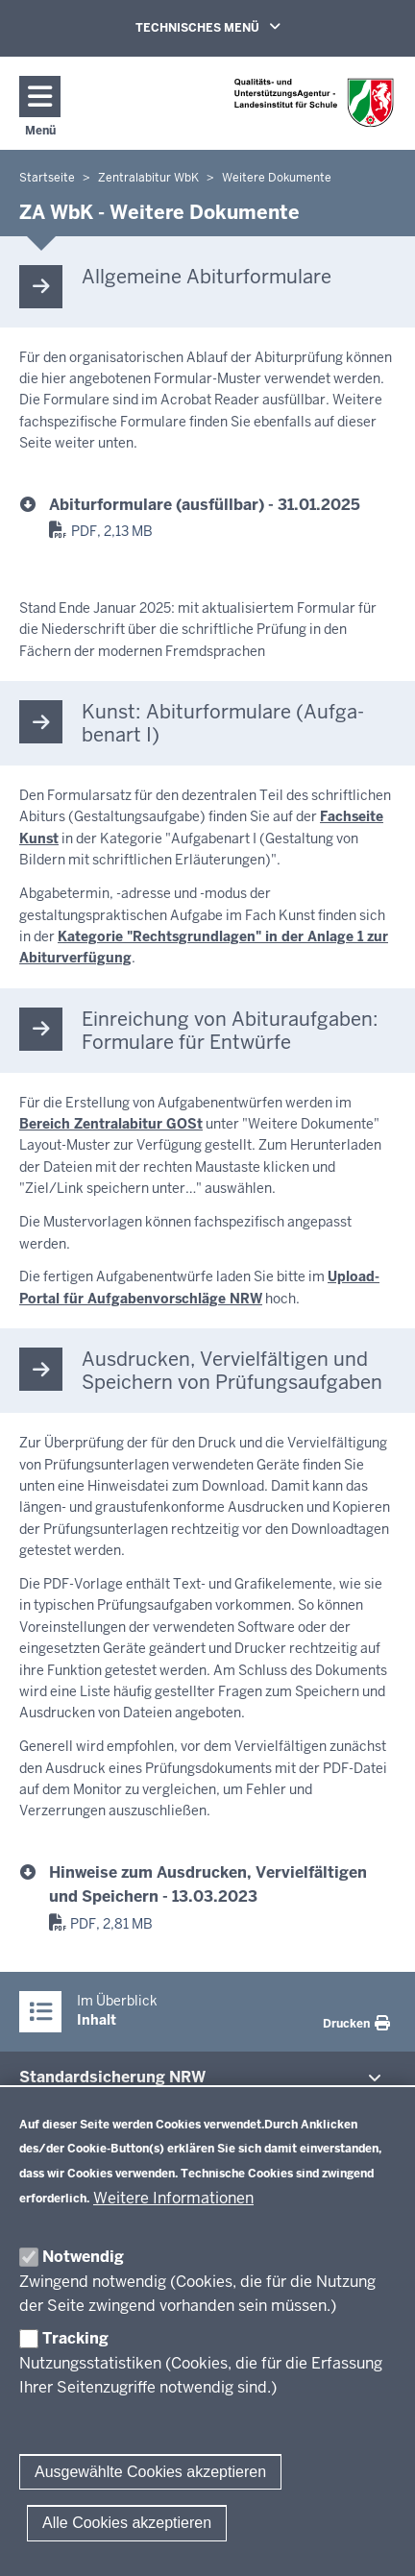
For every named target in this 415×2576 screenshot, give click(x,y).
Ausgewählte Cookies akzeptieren (150, 2472)
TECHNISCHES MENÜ (235, 27)
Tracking (75, 2338)
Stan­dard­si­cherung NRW (112, 2077)
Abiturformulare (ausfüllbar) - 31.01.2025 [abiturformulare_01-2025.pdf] (204, 505)
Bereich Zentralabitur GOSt (111, 1123)
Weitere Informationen (173, 2198)
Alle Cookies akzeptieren (126, 2523)
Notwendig (83, 2257)
